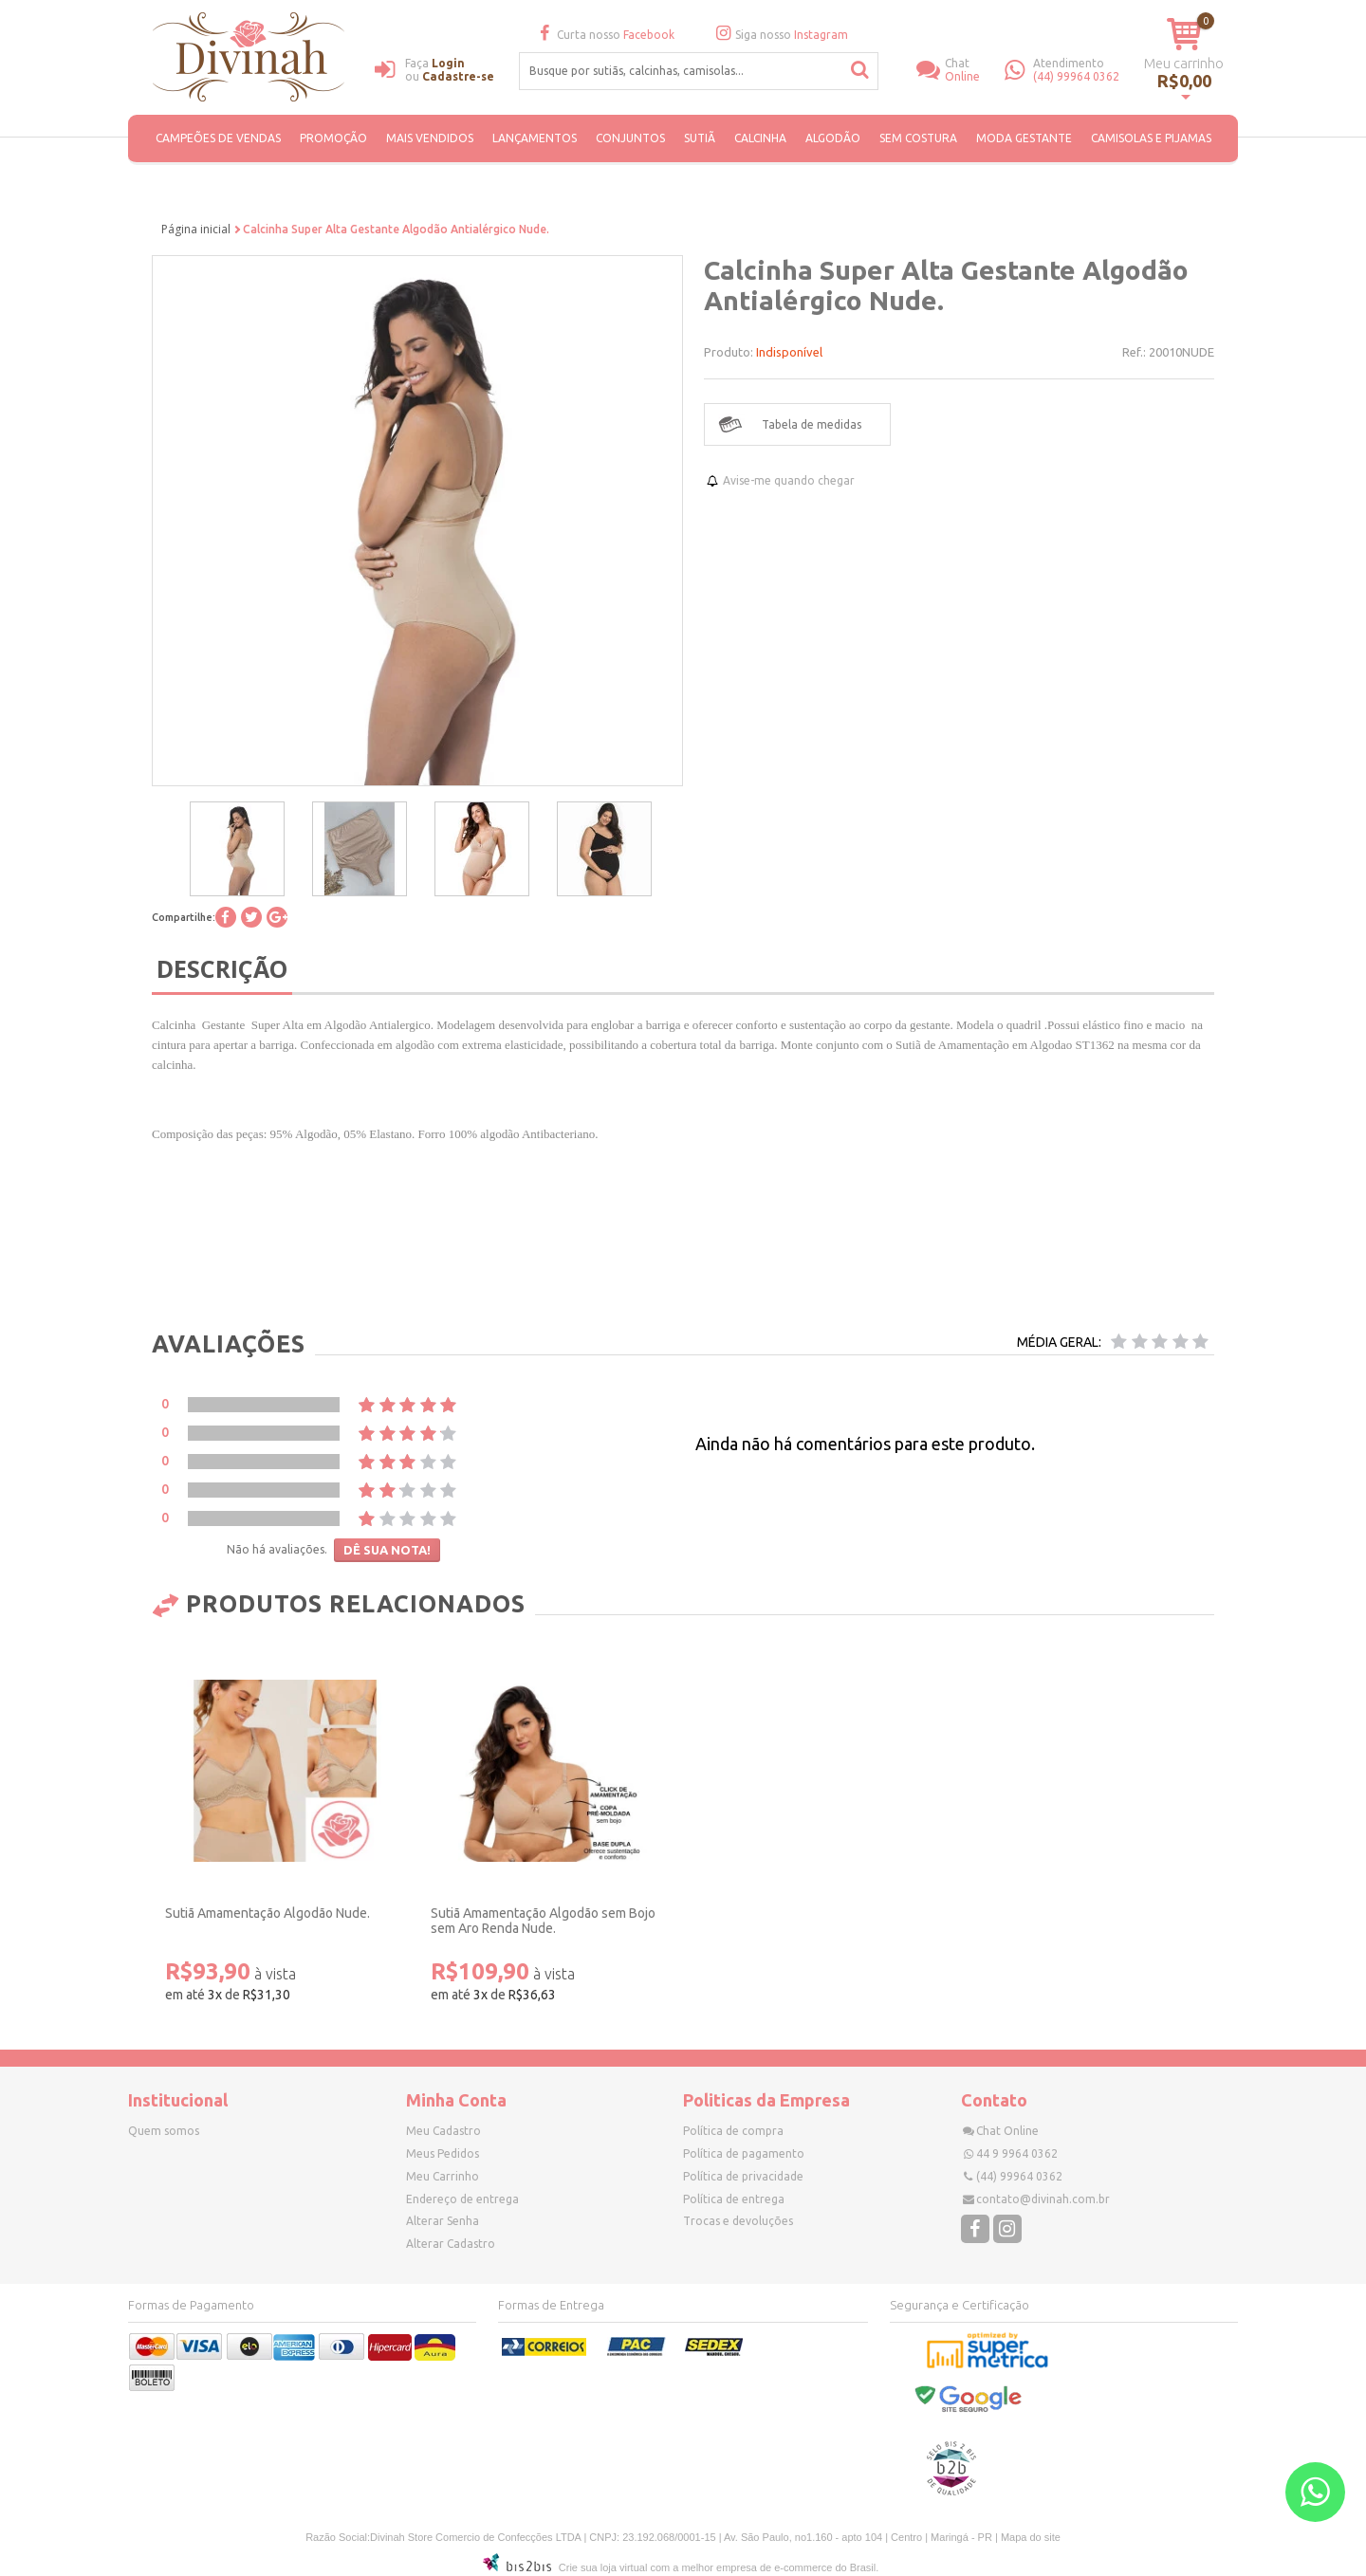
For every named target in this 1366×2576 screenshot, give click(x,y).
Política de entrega (734, 2199)
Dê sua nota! (387, 1549)
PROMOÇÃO (333, 138)
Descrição (222, 968)
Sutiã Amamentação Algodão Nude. (267, 1913)
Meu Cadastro (443, 2131)
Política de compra (733, 2131)
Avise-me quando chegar (789, 480)
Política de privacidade (743, 2176)
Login (448, 63)
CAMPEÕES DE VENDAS (218, 138)
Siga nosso (779, 34)
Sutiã (699, 138)
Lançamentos (534, 138)
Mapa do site (1031, 2537)
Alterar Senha (442, 2221)
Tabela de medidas (811, 424)
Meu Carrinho (442, 2176)
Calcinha (760, 138)
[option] (236, 848)
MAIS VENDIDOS (429, 138)
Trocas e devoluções (738, 2221)
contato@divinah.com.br (1043, 2199)
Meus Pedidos (442, 2153)
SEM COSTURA (918, 138)
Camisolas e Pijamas (1151, 138)
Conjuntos (630, 138)
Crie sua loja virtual (603, 2567)
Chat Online (1007, 2131)
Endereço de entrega (462, 2199)
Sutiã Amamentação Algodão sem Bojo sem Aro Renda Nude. (543, 1921)
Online (975, 70)
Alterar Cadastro (450, 2243)
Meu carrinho (1184, 63)
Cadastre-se (458, 76)
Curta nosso (603, 34)
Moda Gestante (1024, 138)
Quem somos (163, 2131)
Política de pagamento (743, 2153)
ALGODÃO (832, 138)
